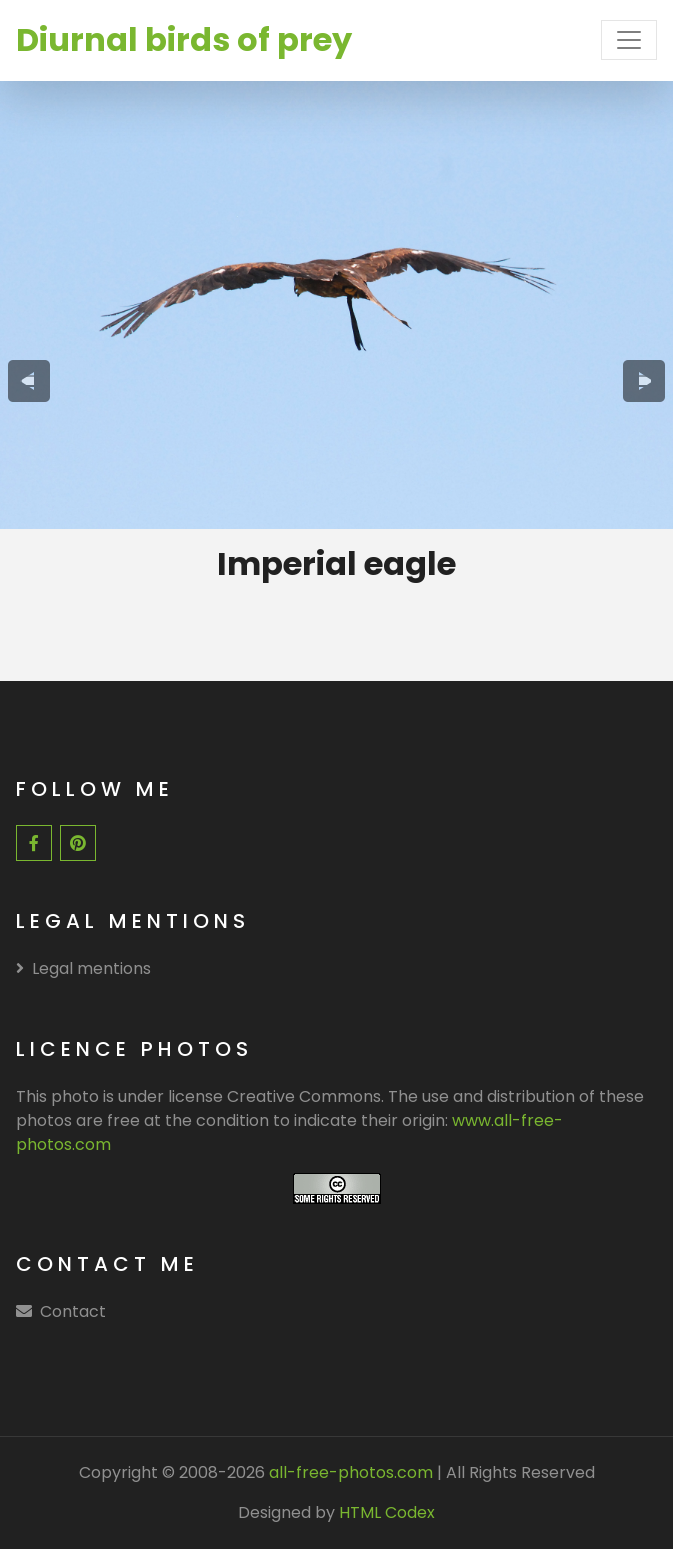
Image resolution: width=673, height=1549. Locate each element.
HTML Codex (387, 1512)
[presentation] (28, 381)
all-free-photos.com (349, 1472)
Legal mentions (83, 968)
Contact (73, 1311)
